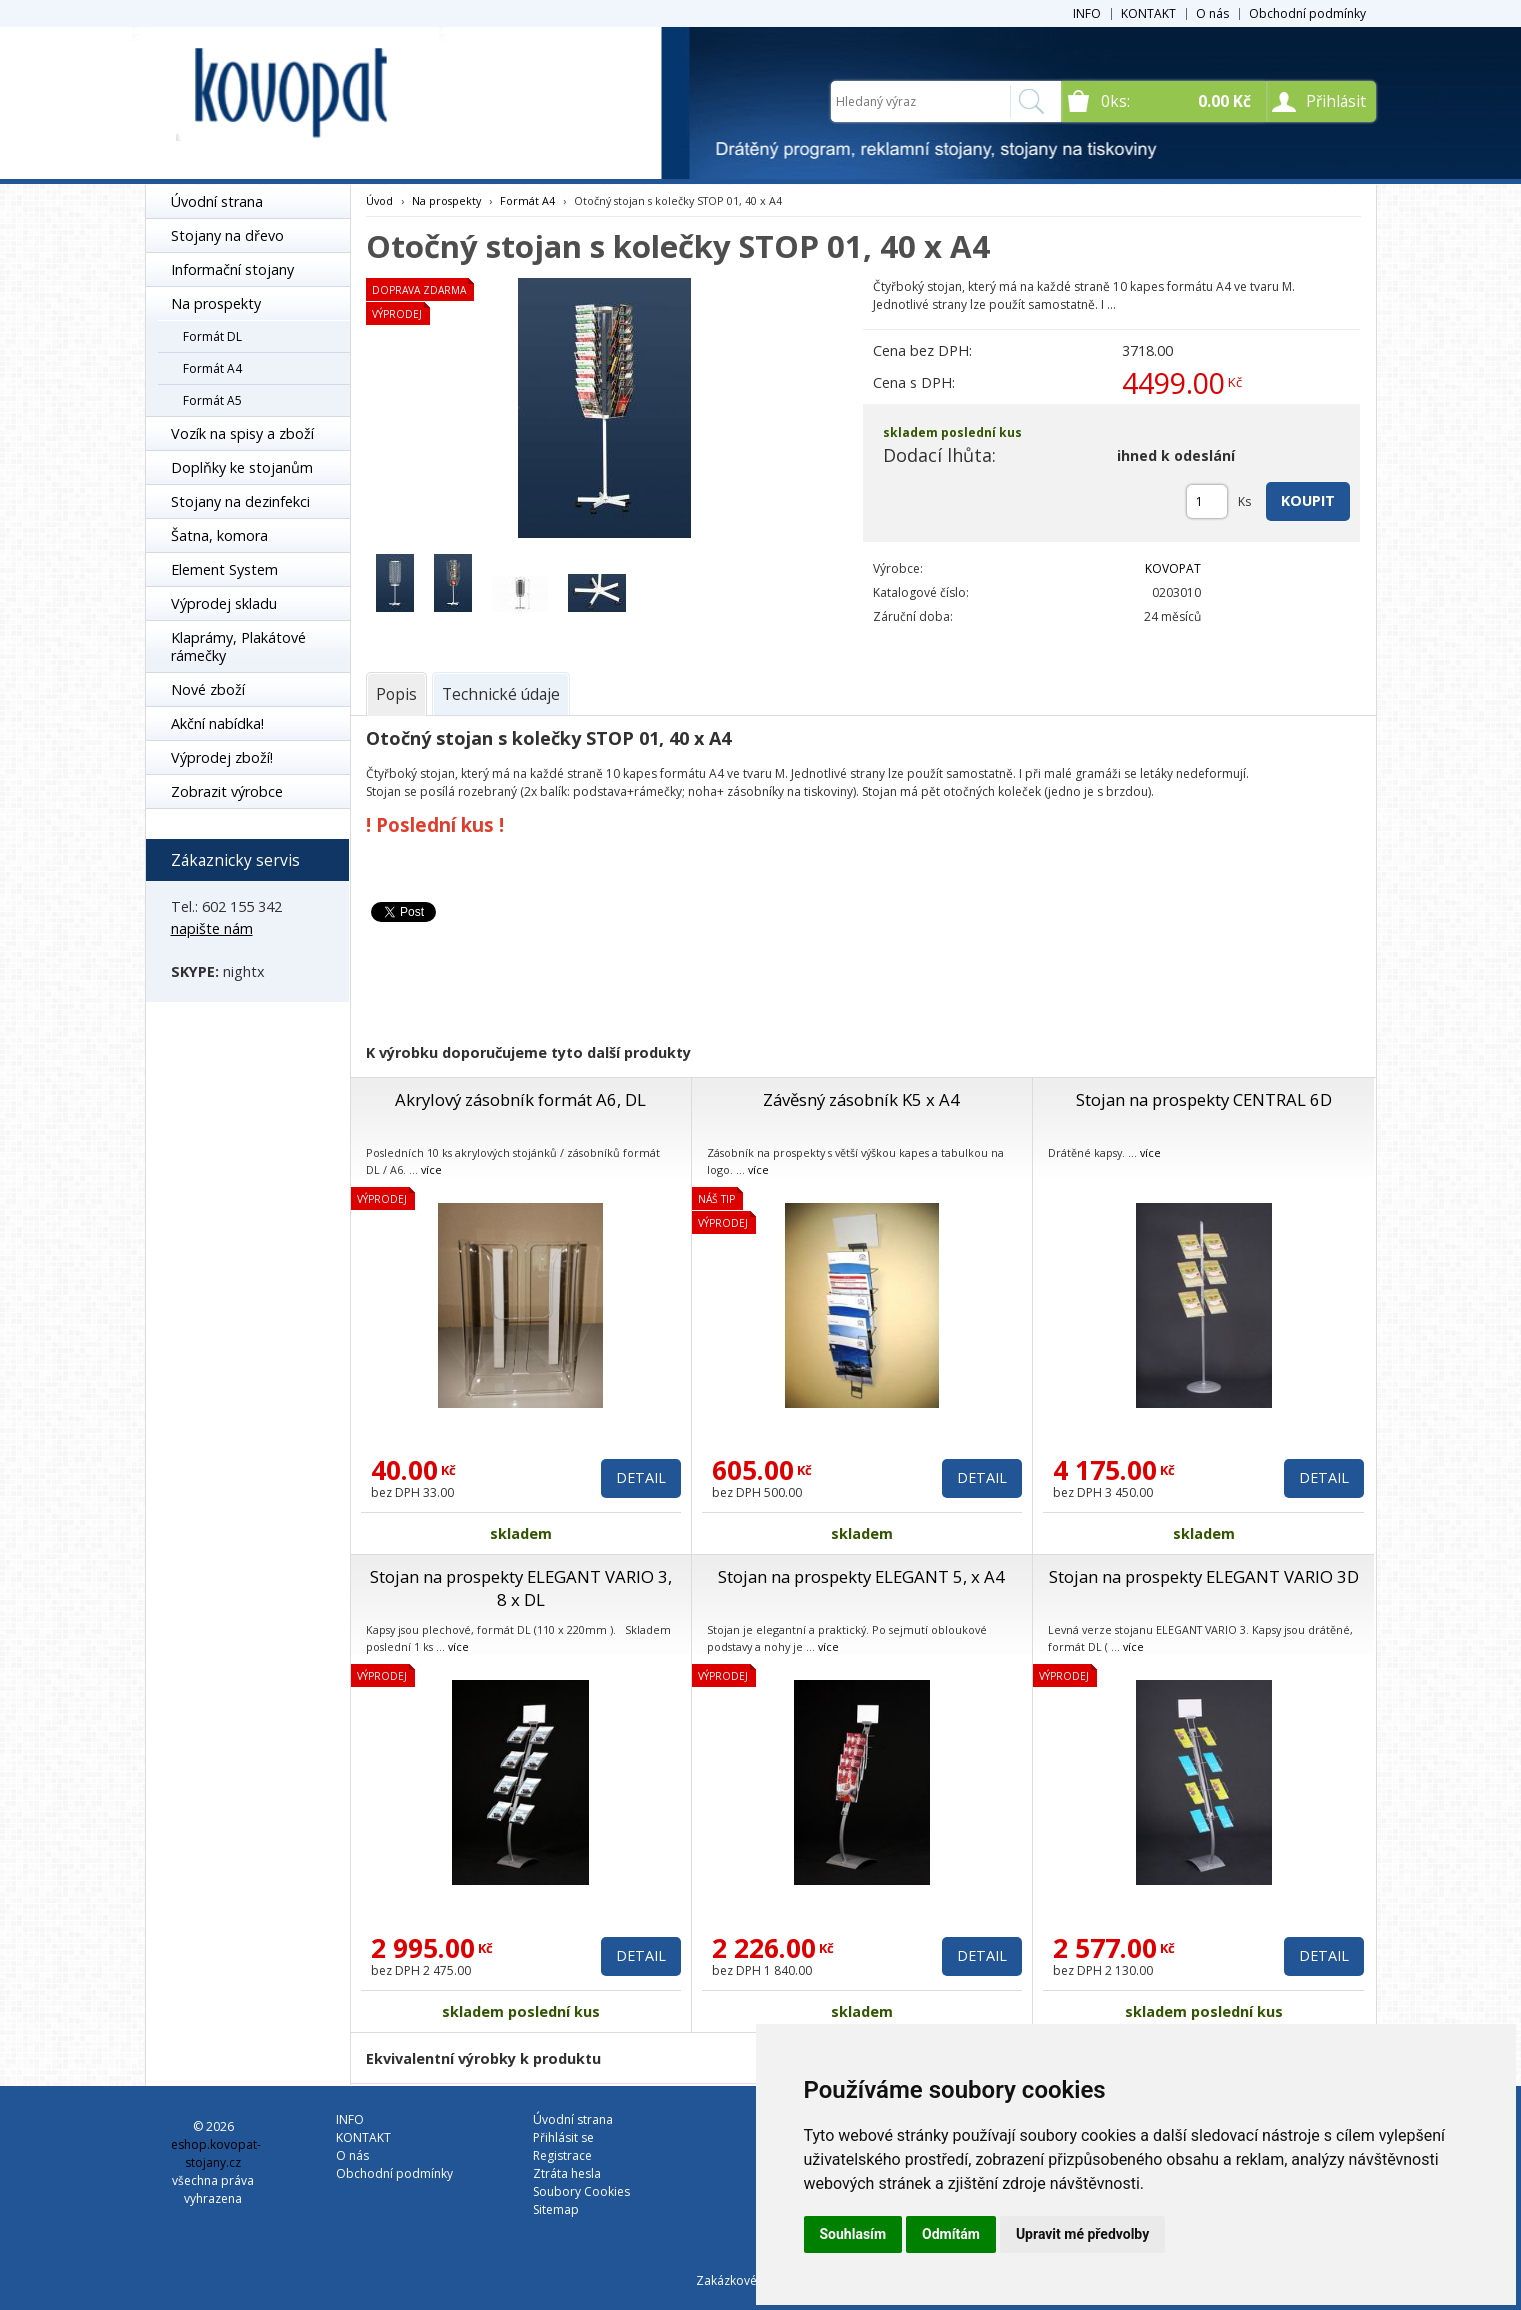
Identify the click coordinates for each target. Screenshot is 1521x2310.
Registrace (562, 2155)
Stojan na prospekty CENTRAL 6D (1204, 1099)
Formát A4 (212, 368)
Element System (224, 569)
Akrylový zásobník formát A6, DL (520, 1099)
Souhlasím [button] (853, 2234)
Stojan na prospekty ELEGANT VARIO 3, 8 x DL (521, 1588)
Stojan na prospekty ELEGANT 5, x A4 (861, 1576)
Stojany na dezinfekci (240, 501)
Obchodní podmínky (1307, 13)
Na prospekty (216, 303)
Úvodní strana (217, 201)
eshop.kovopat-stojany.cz (216, 2153)
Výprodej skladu (224, 603)
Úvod (379, 200)
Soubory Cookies (581, 2191)
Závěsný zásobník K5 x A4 (861, 1099)
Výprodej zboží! (222, 757)
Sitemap (556, 2209)
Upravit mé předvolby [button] (1082, 2234)
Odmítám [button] (951, 2234)
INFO (1087, 13)
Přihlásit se (563, 2137)
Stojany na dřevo (227, 235)
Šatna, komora (219, 535)
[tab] (396, 694)
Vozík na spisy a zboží (242, 433)
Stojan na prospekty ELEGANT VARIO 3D (1204, 1576)
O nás (1212, 13)
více (431, 1169)
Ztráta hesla (567, 2173)
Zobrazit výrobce (227, 791)
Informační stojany (232, 269)
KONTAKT (1148, 13)
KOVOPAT (1173, 568)
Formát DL (212, 336)
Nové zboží (208, 689)
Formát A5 (212, 400)
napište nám (212, 928)
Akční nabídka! (217, 723)
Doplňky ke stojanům (242, 467)
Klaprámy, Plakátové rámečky (238, 646)
